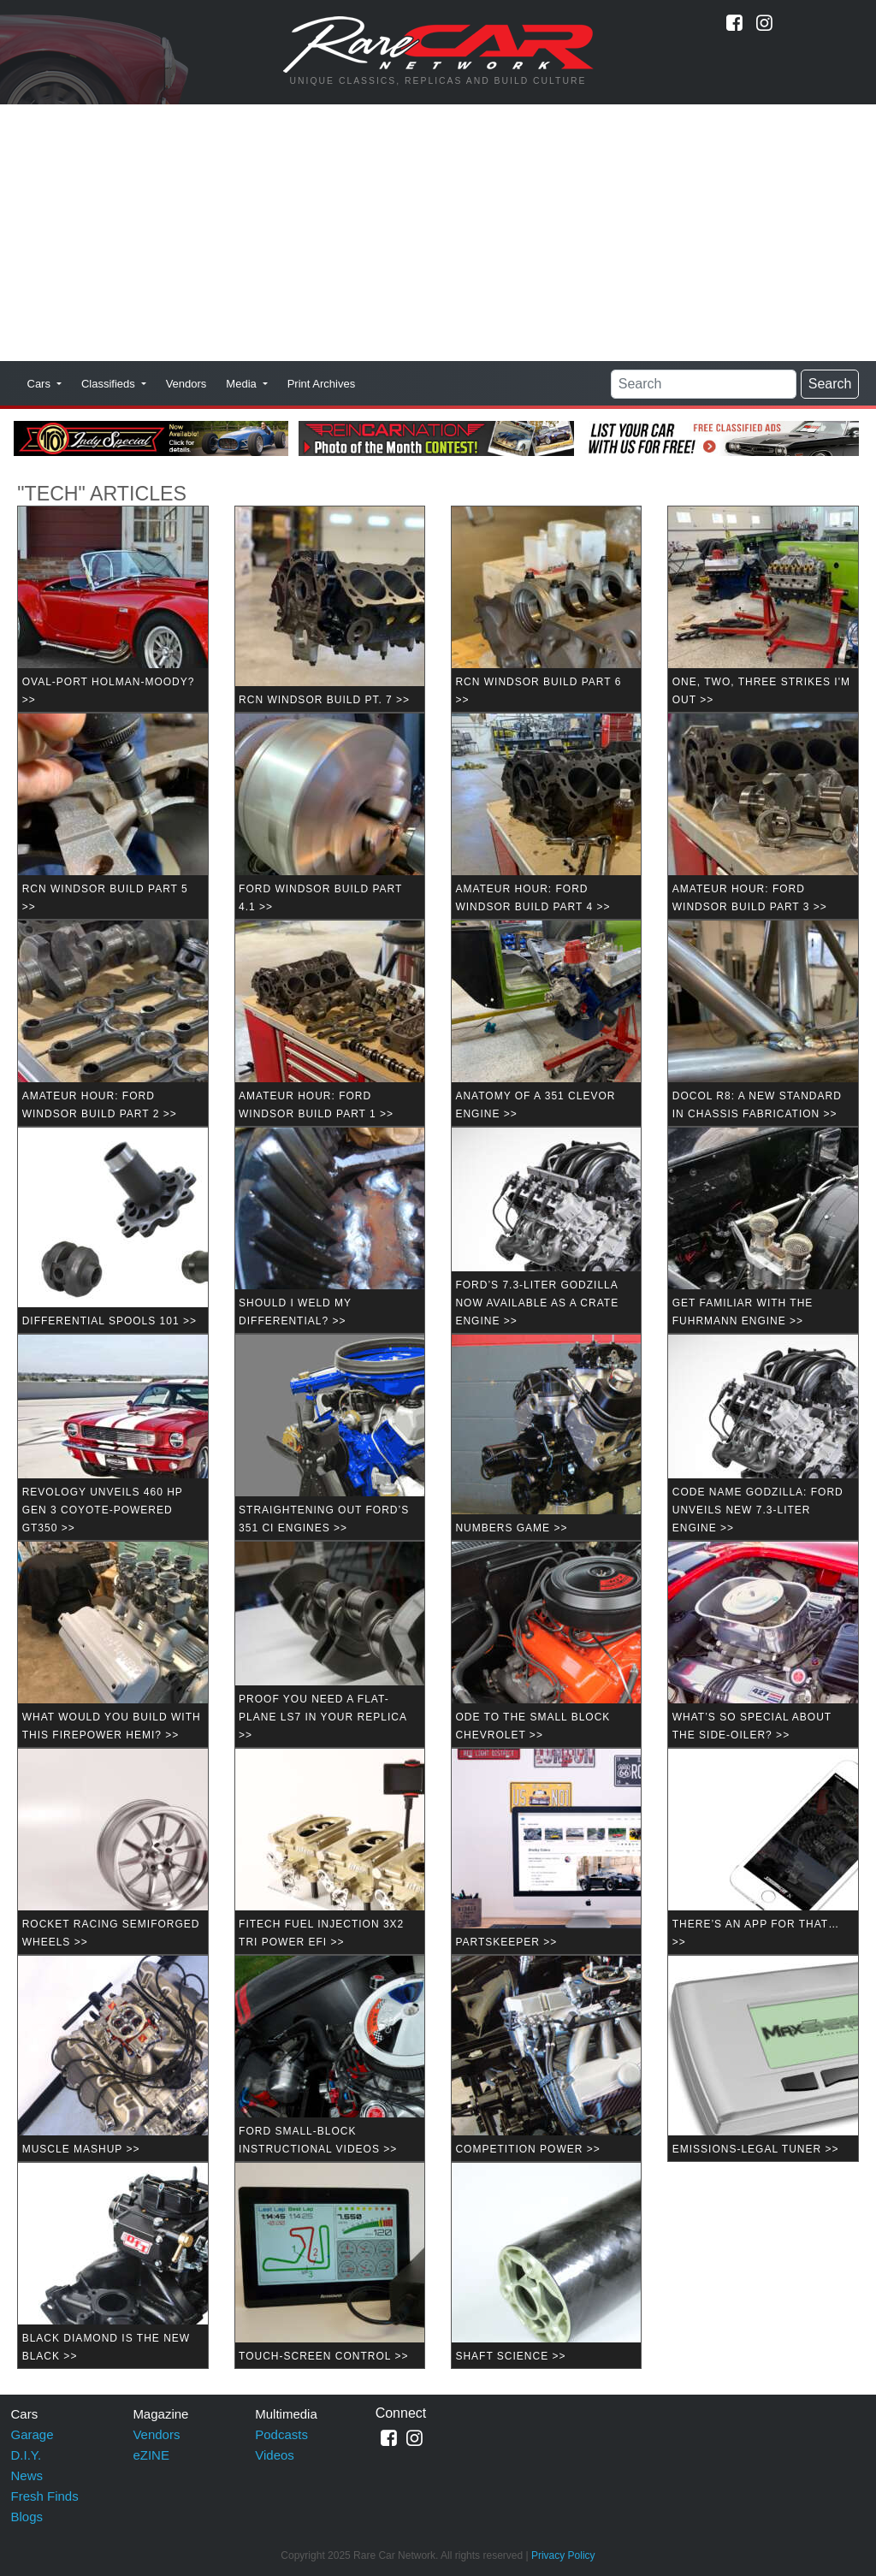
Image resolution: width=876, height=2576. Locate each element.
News (27, 2475)
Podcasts (281, 2434)
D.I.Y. (26, 2455)
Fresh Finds (45, 2496)
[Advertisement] (438, 232)
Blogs (27, 2516)
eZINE (151, 2455)
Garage (32, 2434)
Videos (274, 2455)
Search (830, 383)
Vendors (186, 383)
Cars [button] (40, 383)
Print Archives (321, 383)
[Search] (703, 384)
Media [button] (242, 383)
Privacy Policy (563, 2555)
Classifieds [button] (109, 383)
